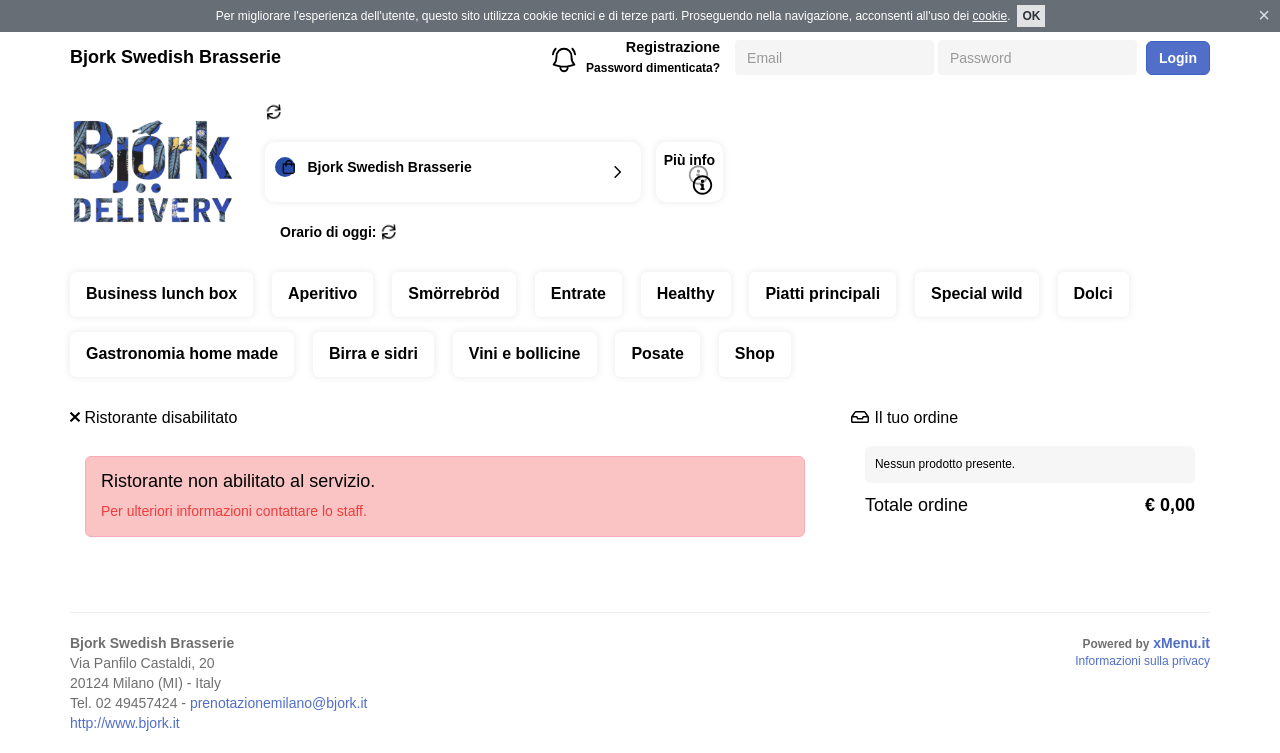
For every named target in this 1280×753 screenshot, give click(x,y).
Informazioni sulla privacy (1142, 661)
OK (1031, 16)
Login (1178, 58)
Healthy (686, 293)
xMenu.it (1181, 643)
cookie (989, 16)
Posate (657, 353)
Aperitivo (322, 293)
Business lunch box (161, 293)
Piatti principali (822, 293)
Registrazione (673, 47)
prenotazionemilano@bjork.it (279, 703)
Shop (755, 353)
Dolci (1093, 293)
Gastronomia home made (182, 353)
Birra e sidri (373, 353)
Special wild (977, 293)
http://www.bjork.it (125, 723)
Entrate (578, 293)
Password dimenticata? (653, 68)
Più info (689, 173)
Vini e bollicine (525, 353)
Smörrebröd (454, 293)
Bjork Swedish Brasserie (175, 57)
